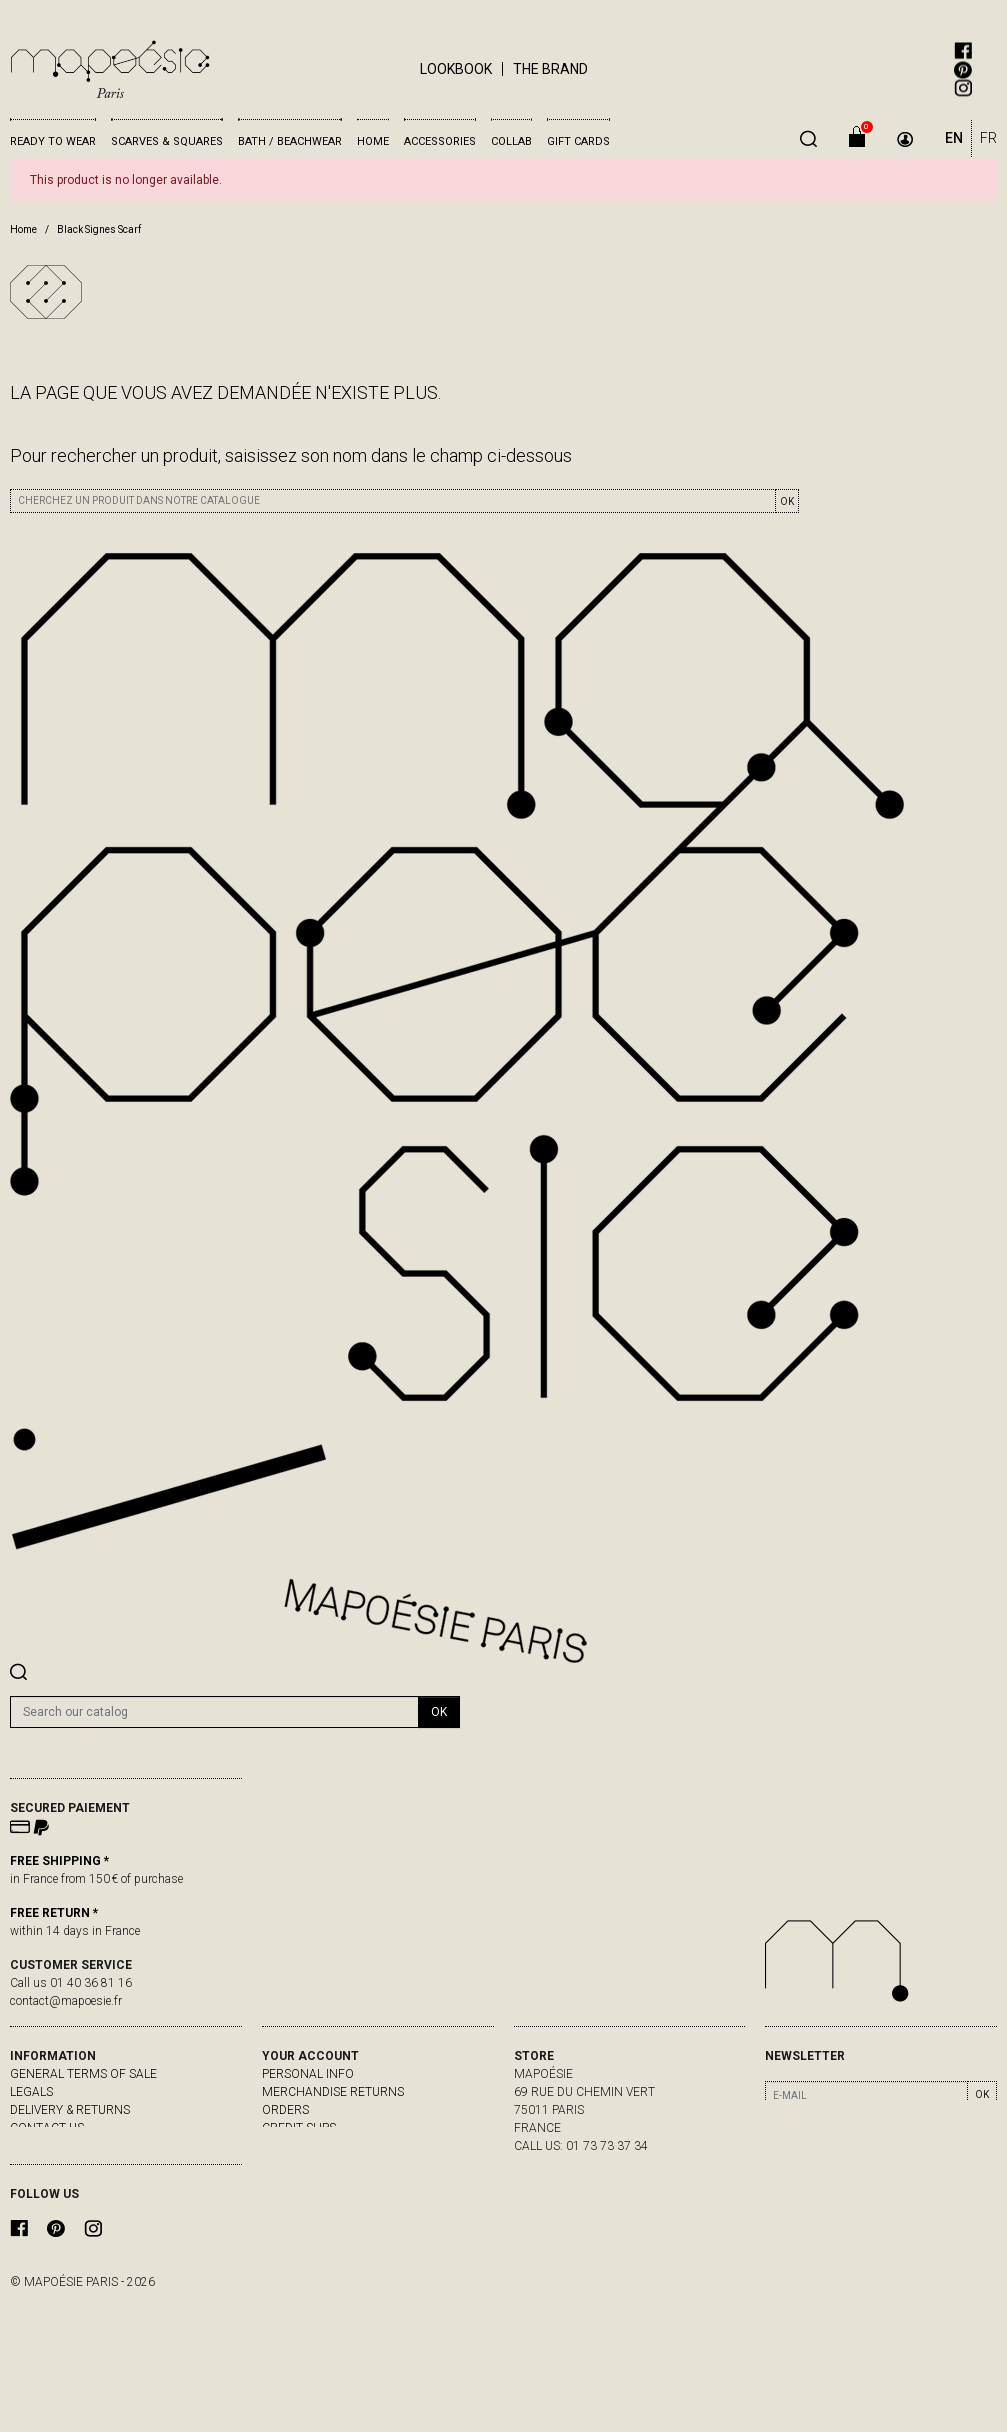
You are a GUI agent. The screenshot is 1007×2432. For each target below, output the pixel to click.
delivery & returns (70, 2110)
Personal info (308, 2074)
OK (787, 501)
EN (954, 138)
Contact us (47, 2128)
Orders (285, 2110)
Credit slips (299, 2128)
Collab (511, 141)
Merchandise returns (333, 2092)
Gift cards (578, 141)
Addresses (295, 2146)
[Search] (214, 1712)
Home (373, 141)
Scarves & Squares (167, 141)
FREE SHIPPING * (59, 1861)
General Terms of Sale (83, 2074)
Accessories (440, 141)
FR (988, 138)
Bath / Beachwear (290, 141)
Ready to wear (53, 141)
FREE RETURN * (54, 1913)
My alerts (294, 2164)
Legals (31, 2092)
